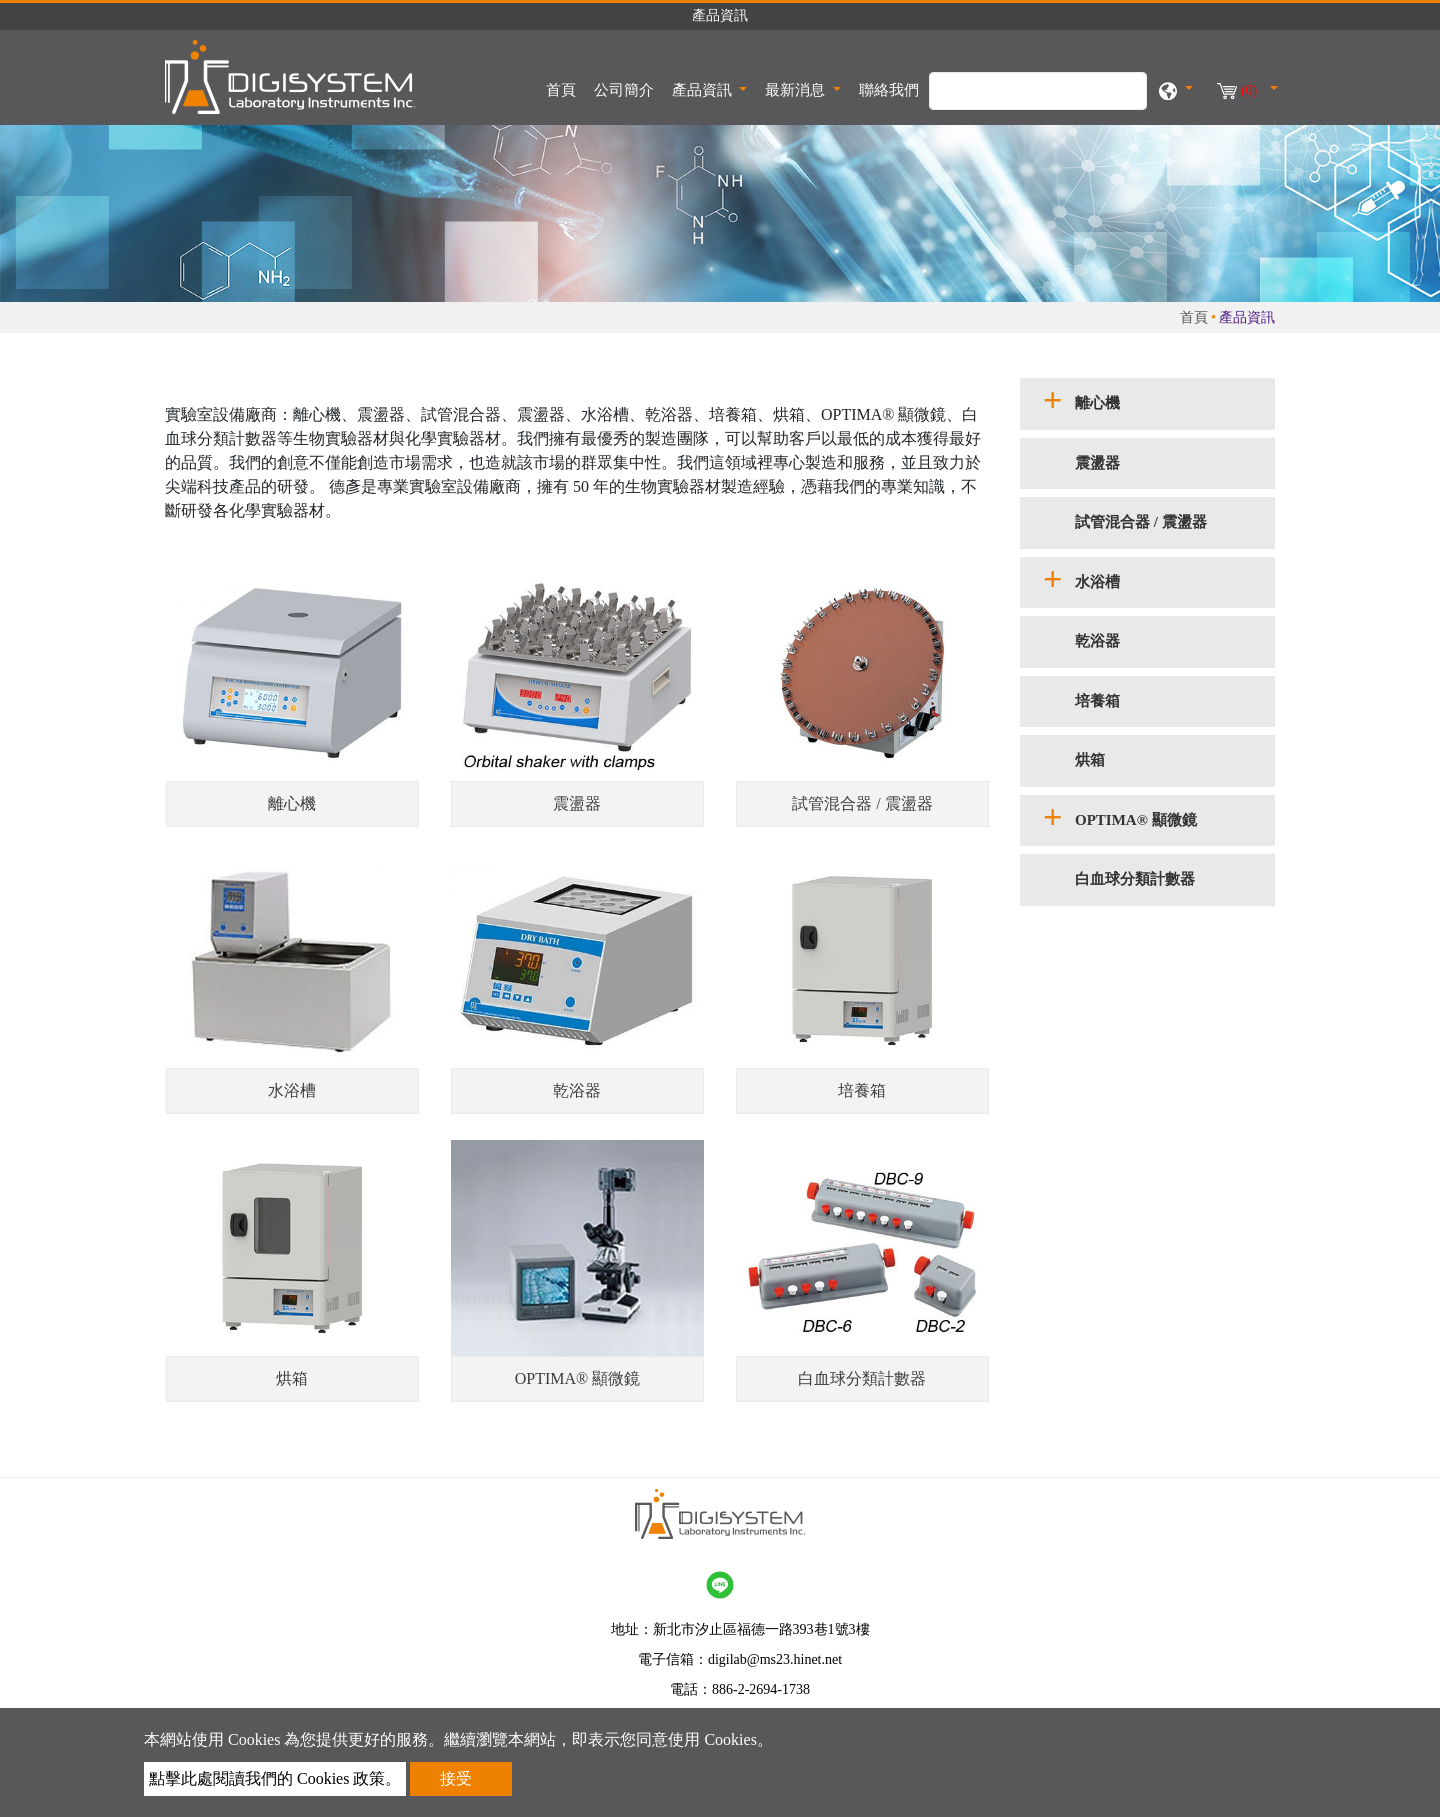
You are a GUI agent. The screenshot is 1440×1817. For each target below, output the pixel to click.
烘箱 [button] (1090, 760)
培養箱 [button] (1097, 701)
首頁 (565, 88)
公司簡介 (624, 90)
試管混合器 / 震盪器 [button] (1141, 522)
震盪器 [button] (1097, 463)
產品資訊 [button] (704, 90)
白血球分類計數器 (862, 1378)
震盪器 (577, 803)
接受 (456, 1778)
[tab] (1147, 404)
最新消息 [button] (797, 90)
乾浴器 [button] (1097, 641)
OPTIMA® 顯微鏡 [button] (1136, 820)
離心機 (292, 803)
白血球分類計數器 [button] (1135, 879)
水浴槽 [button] (1097, 582)
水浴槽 (292, 1090)
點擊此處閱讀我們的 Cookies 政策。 (275, 1778)
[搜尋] (1038, 91)
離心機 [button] (1097, 403)
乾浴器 (577, 1090)
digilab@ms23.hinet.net (775, 1659)
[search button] (1121, 101)
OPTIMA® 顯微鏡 (578, 1378)
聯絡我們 (889, 90)
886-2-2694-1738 (761, 1689)
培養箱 (862, 1090)
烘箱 (292, 1378)
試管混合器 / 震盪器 (862, 803)
